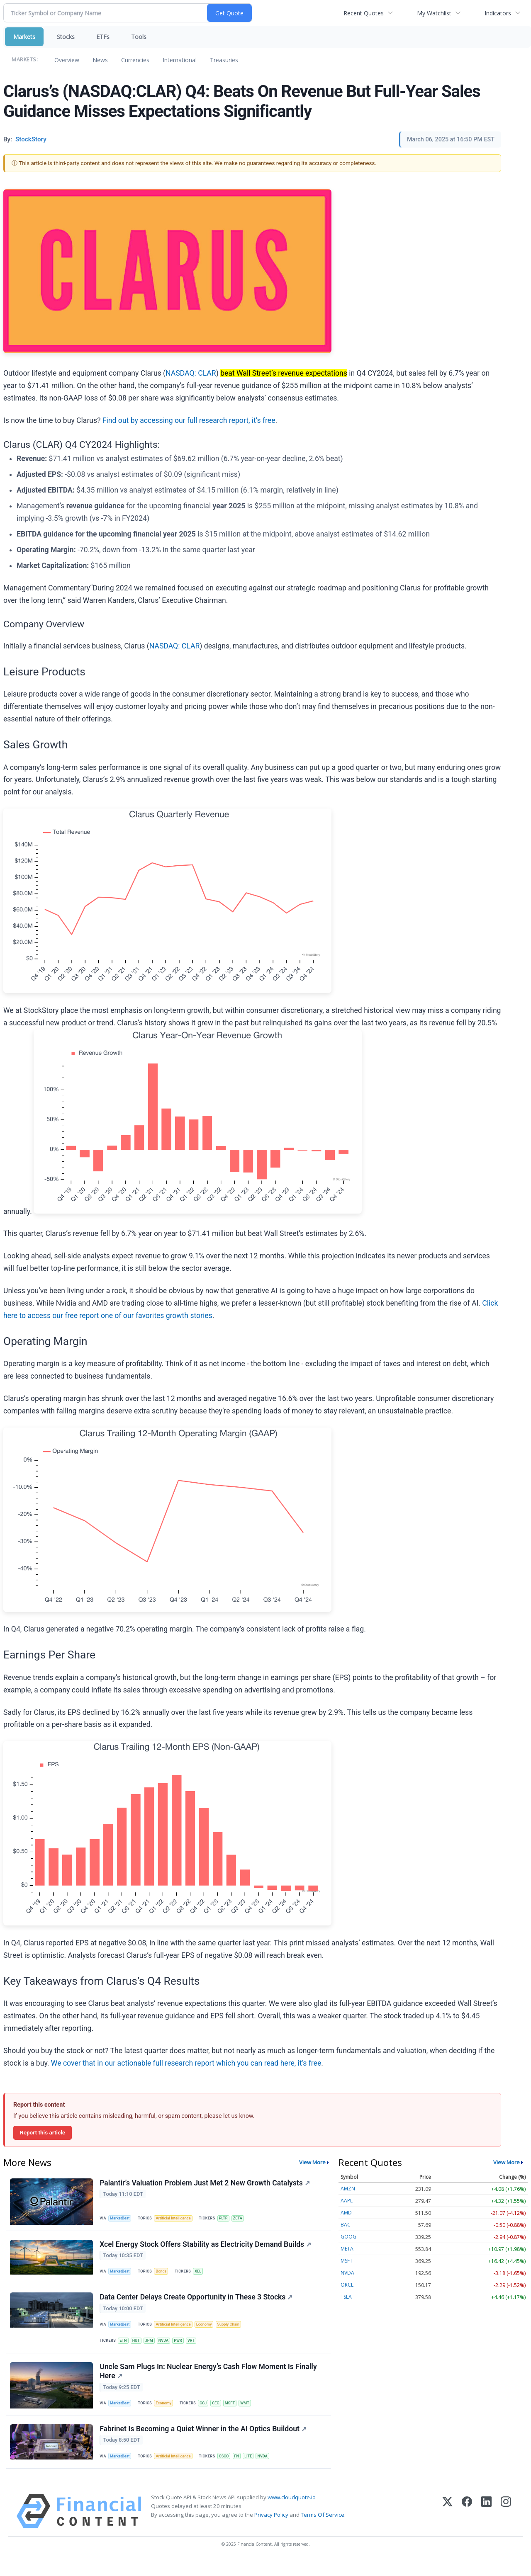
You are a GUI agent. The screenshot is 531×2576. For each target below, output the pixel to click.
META (347, 2248)
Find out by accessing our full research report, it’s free (188, 420)
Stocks (66, 37)
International (180, 60)
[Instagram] (505, 2527)
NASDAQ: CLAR (191, 373)
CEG (221, 2414)
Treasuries (224, 60)
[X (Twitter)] (447, 2527)
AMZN (348, 2188)
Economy (209, 2330)
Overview (66, 60)
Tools (138, 37)
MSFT (236, 2414)
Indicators (498, 13)
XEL (202, 2275)
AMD (346, 2212)
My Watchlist (434, 13)
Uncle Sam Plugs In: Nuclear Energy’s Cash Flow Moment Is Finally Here (209, 2382)
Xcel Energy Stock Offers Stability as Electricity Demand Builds (206, 2247)
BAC (346, 2224)
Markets (24, 37)
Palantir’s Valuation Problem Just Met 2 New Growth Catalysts (205, 2183)
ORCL (347, 2284)
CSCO (229, 2470)
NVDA (168, 2348)
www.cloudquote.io (292, 2513)
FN (243, 2470)
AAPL (347, 2200)
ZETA (244, 2219)
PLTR (228, 2219)
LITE (256, 2470)
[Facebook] (466, 2527)
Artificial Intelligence (176, 2219)
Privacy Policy (271, 2531)
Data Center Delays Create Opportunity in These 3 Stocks (196, 2303)
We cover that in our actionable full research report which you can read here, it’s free (186, 2063)
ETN (124, 2348)
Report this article (42, 2132)
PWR (183, 2348)
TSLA (346, 2296)
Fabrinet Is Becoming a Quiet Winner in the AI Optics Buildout (203, 2442)
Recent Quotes (363, 13)
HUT (138, 2348)
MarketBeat (121, 2219)
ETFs (103, 37)
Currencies (135, 60)
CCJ (208, 2414)
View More (312, 2162)
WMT (252, 2414)
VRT (198, 2348)
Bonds (164, 2275)
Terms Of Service (322, 2531)
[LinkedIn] (486, 2527)
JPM (153, 2348)
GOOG (348, 2236)
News (100, 60)
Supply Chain (235, 2330)
